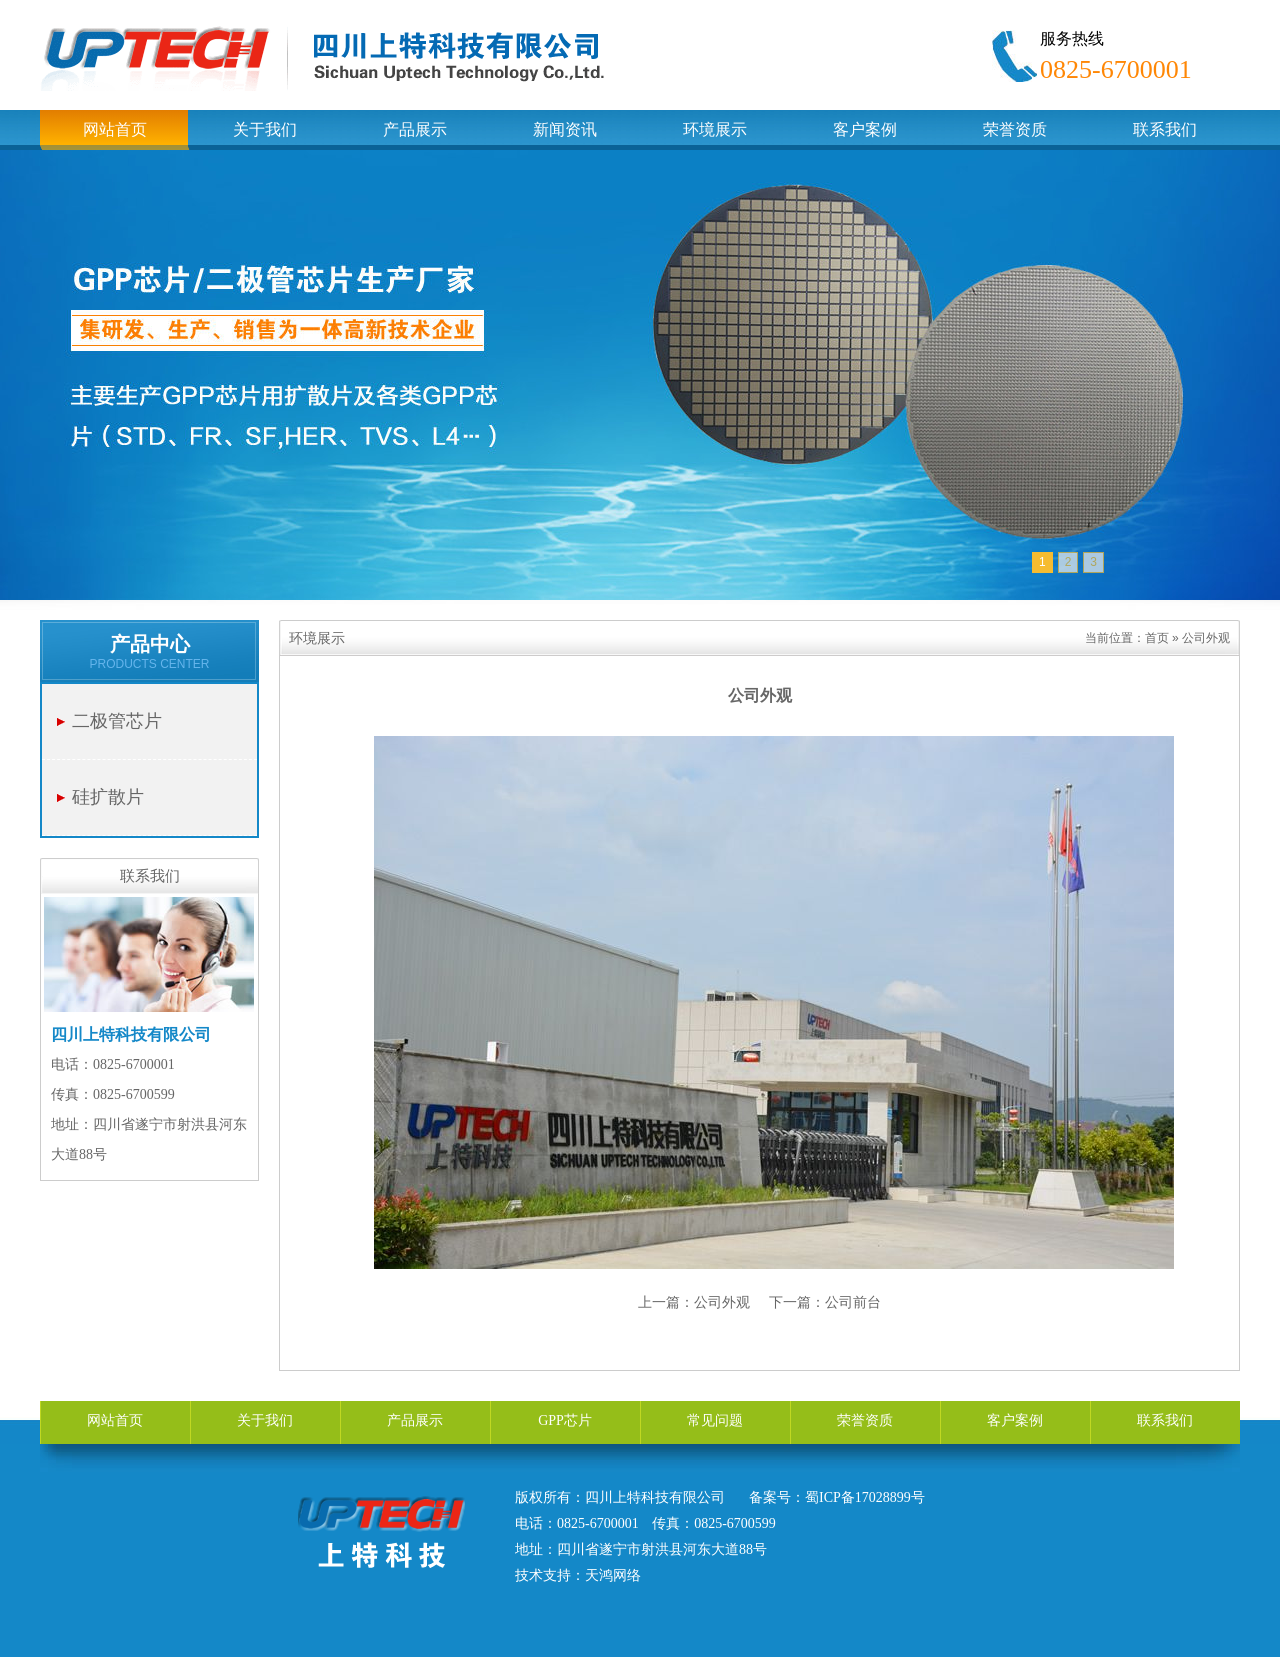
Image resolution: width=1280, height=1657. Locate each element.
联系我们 (1165, 1420)
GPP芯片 (565, 1420)
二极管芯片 (117, 721)
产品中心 (150, 644)
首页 (1157, 638)
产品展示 (415, 1420)
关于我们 (265, 1420)
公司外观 (722, 1302)
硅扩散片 (108, 797)
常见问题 (715, 1420)
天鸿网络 (613, 1575)
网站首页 (115, 1420)
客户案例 (1015, 1420)
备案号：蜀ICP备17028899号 (837, 1497)
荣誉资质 (865, 1420)
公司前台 (853, 1302)
